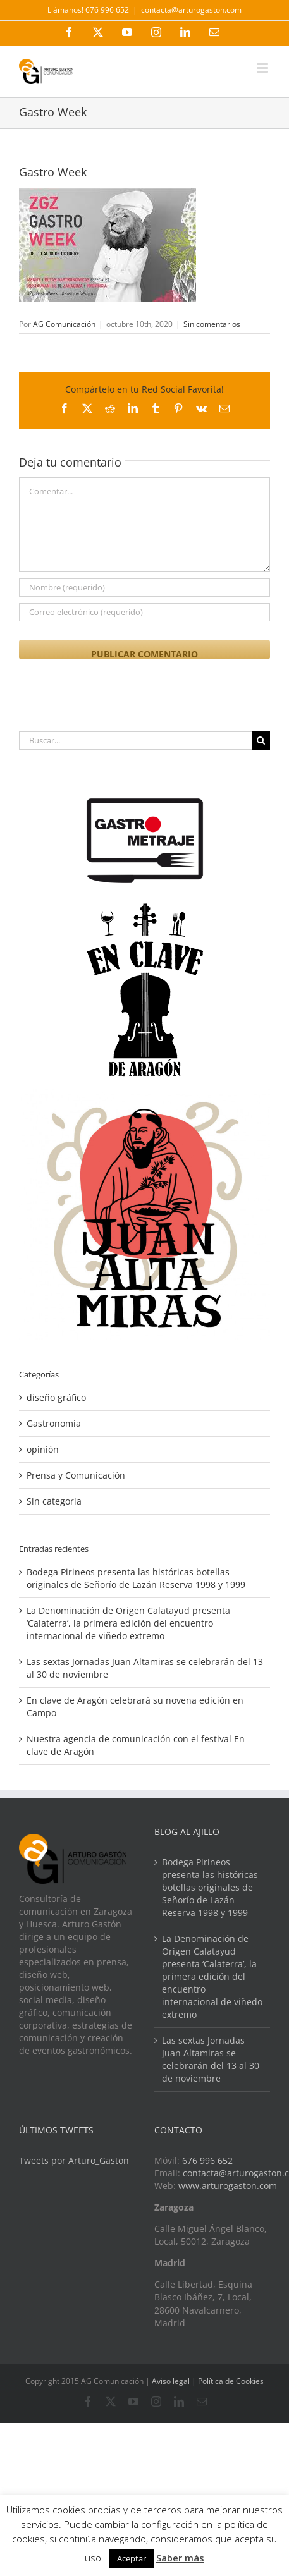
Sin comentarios (211, 324)
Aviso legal (171, 2381)
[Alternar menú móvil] (263, 68)
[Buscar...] (135, 740)
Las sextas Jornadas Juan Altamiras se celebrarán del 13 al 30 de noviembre (210, 2059)
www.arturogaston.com (227, 2186)
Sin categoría (54, 1501)
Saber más (180, 2557)
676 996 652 (207, 2160)
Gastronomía (54, 1423)
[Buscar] (261, 740)
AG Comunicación (64, 324)
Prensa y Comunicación (76, 1475)
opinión (43, 1449)
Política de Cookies (231, 2381)
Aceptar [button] (131, 2558)
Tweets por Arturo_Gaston (74, 2160)
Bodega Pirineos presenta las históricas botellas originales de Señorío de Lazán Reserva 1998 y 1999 (136, 1578)
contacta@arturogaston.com (191, 9)
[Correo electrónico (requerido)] (144, 612)
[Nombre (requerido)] (144, 587)
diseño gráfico (56, 1397)
